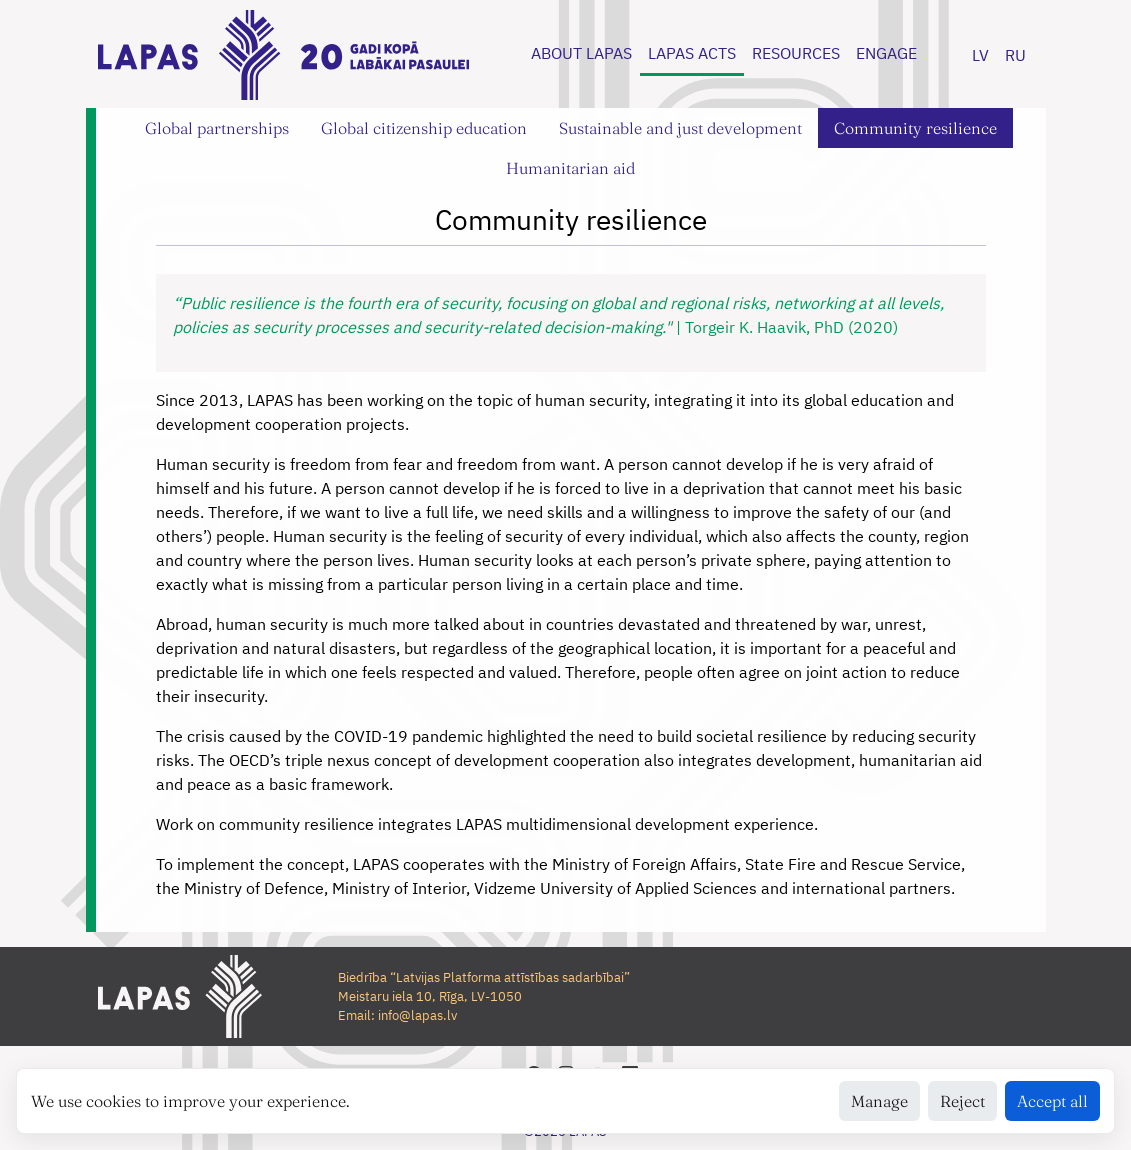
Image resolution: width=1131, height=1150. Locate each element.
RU (1015, 55)
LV (980, 55)
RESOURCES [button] (796, 53)
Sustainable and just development (680, 128)
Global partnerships (217, 128)
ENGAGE (886, 53)
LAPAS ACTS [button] (692, 53)
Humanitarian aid (570, 168)
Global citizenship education (424, 128)
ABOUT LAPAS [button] (581, 53)
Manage (879, 1101)
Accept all (1052, 1101)
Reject (962, 1101)
